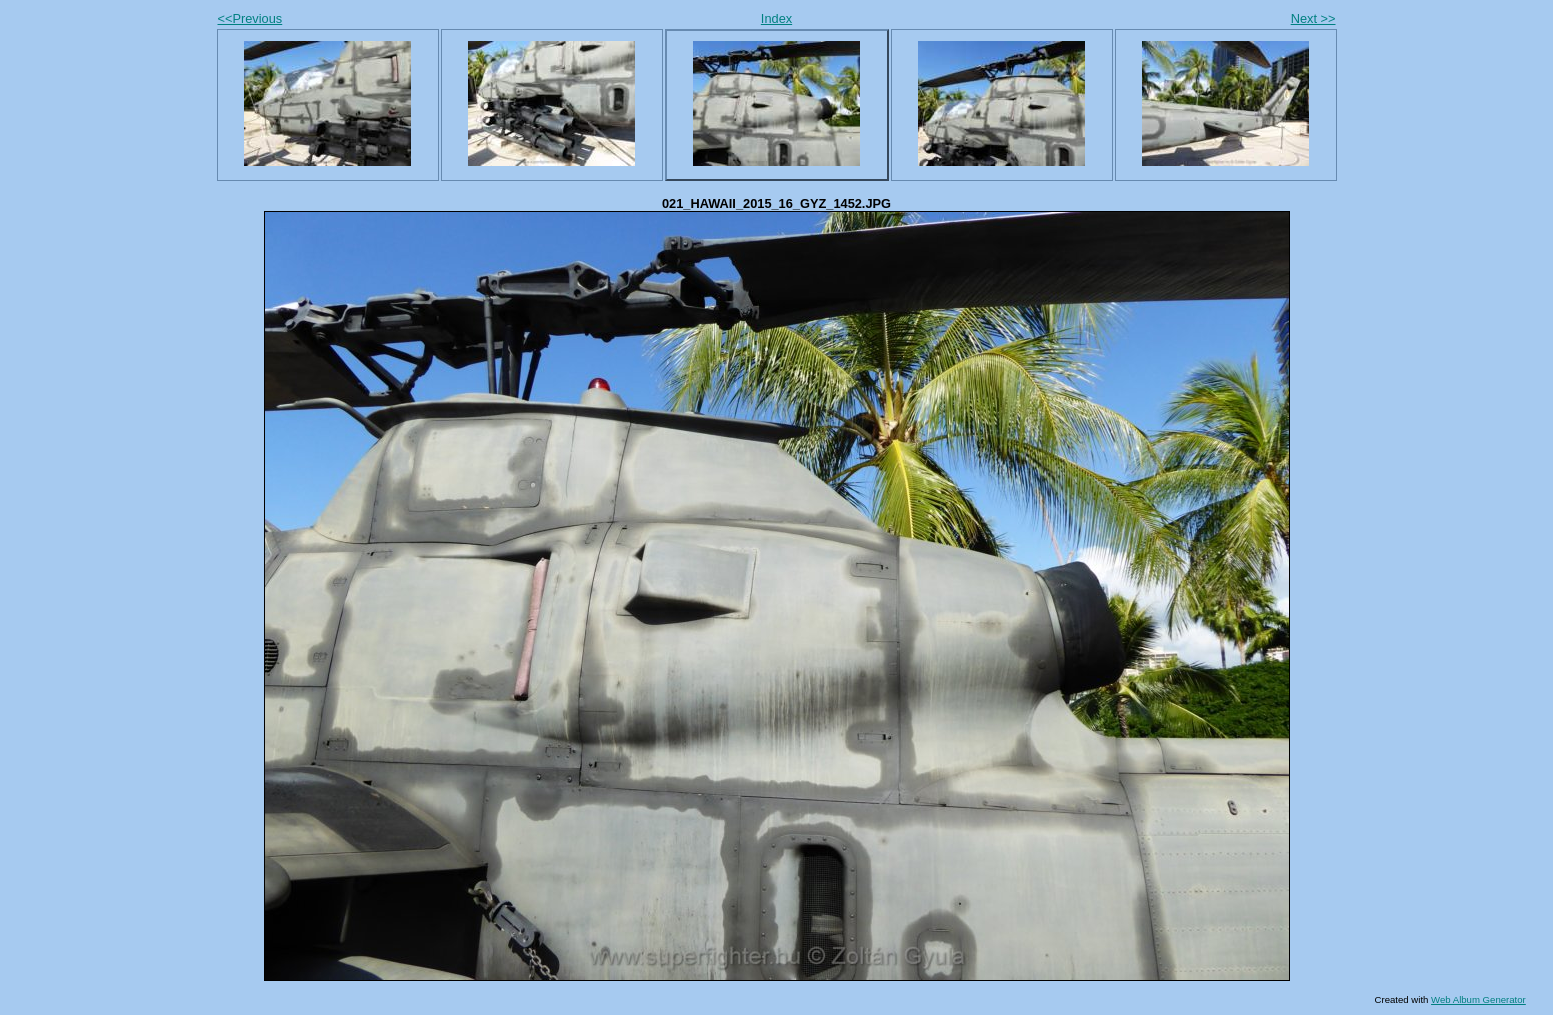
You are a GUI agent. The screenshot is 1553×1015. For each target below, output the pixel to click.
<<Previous (250, 18)
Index (776, 18)
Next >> (1313, 18)
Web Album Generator (1478, 999)
